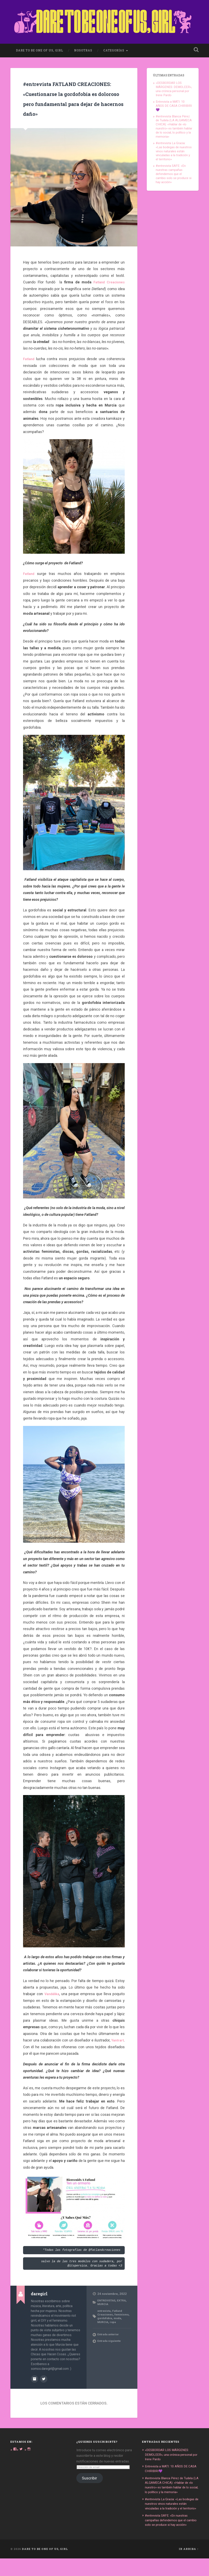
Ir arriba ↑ (188, 2566)
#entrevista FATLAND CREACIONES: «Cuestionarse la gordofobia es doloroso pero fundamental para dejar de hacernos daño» (70, 93)
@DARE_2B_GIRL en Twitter (43, 2384)
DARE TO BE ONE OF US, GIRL (45, 2566)
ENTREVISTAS (107, 2306)
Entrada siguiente (110, 2351)
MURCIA (103, 2310)
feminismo (105, 2324)
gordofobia (105, 2328)
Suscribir (89, 2483)
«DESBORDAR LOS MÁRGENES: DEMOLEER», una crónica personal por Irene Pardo (174, 75)
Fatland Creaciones (110, 2318)
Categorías (113, 36)
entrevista (104, 2317)
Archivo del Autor (34, 2384)
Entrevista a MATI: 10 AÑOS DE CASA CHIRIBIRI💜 (174, 92)
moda (119, 2328)
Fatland (29, 579)
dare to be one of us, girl (39, 36)
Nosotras (83, 36)
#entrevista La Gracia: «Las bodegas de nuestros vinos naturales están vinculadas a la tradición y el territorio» (174, 137)
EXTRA (125, 2306)
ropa (114, 2331)
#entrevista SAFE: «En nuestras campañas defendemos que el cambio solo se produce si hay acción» (173, 160)
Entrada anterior (109, 2344)
